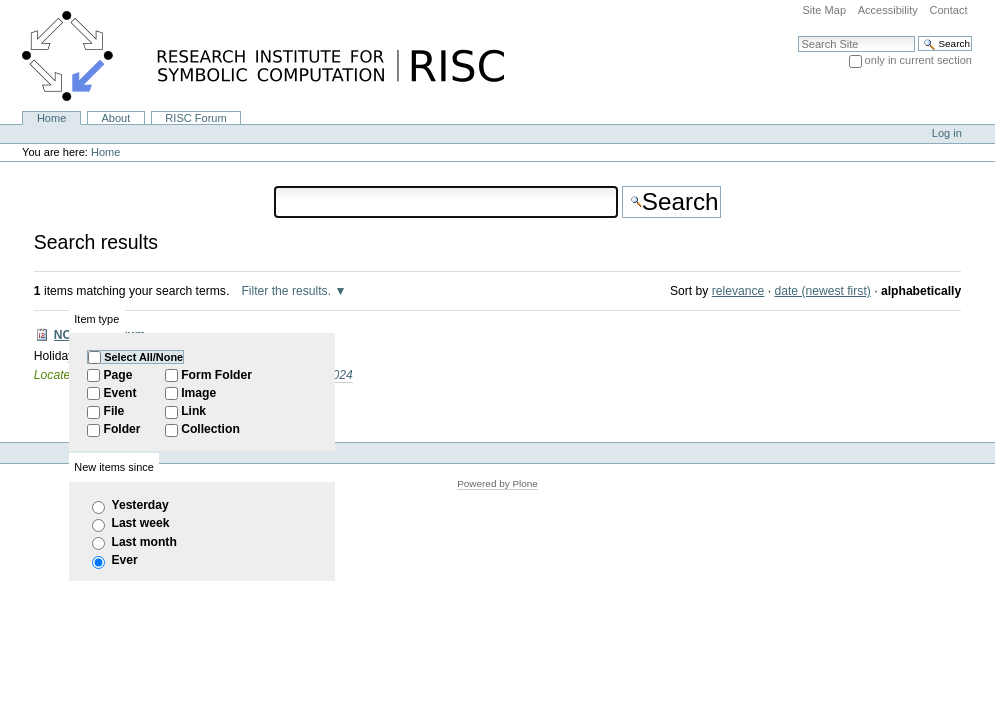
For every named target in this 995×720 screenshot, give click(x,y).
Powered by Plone (497, 483)
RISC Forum (195, 118)
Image (198, 393)
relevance (738, 291)
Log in (947, 133)
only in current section (918, 60)
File (113, 411)
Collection (210, 429)
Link (193, 411)
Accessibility (888, 10)
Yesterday (139, 505)
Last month (143, 542)
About (115, 118)
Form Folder (216, 375)
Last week (140, 523)
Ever (124, 560)
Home (51, 118)
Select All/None (143, 357)
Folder (121, 429)
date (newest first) (822, 291)
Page (117, 375)
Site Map (824, 10)
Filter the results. (287, 291)
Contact (948, 10)
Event (119, 393)
